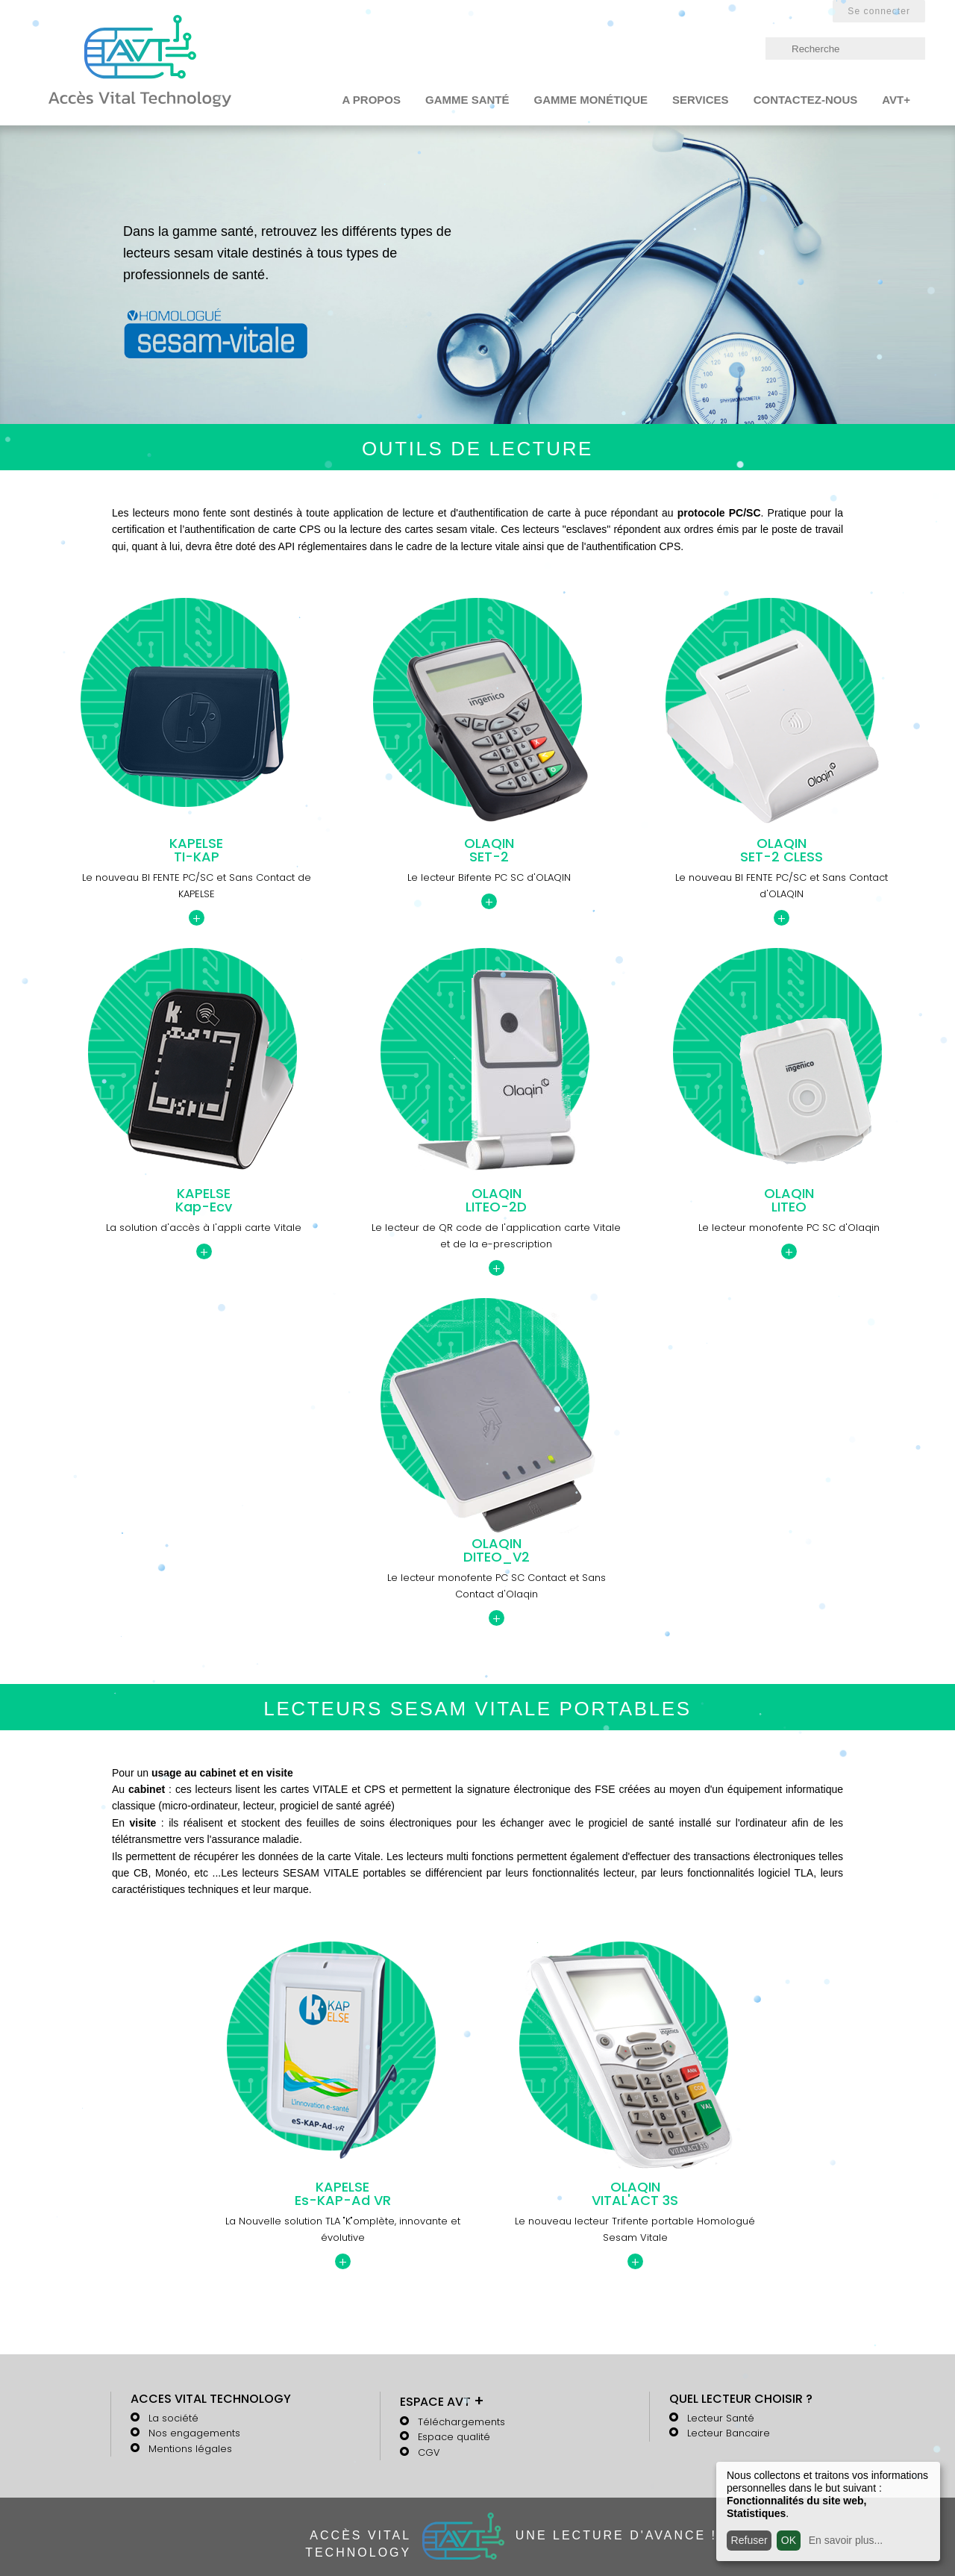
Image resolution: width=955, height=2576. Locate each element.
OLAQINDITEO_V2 (496, 1550)
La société (173, 2418)
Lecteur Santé (720, 2418)
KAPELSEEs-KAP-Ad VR (343, 2193)
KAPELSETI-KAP (196, 850)
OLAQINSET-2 (489, 850)
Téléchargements (461, 2422)
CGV (428, 2452)
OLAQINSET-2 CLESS (781, 850)
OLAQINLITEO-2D (496, 1200)
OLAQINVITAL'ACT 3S (635, 2193)
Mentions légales (190, 2448)
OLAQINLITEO (789, 1200)
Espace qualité (454, 2436)
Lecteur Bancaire (728, 2433)
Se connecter (879, 11)
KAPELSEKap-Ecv (203, 1200)
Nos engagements (194, 2433)
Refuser (749, 2540)
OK (788, 2540)
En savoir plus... (846, 2540)
